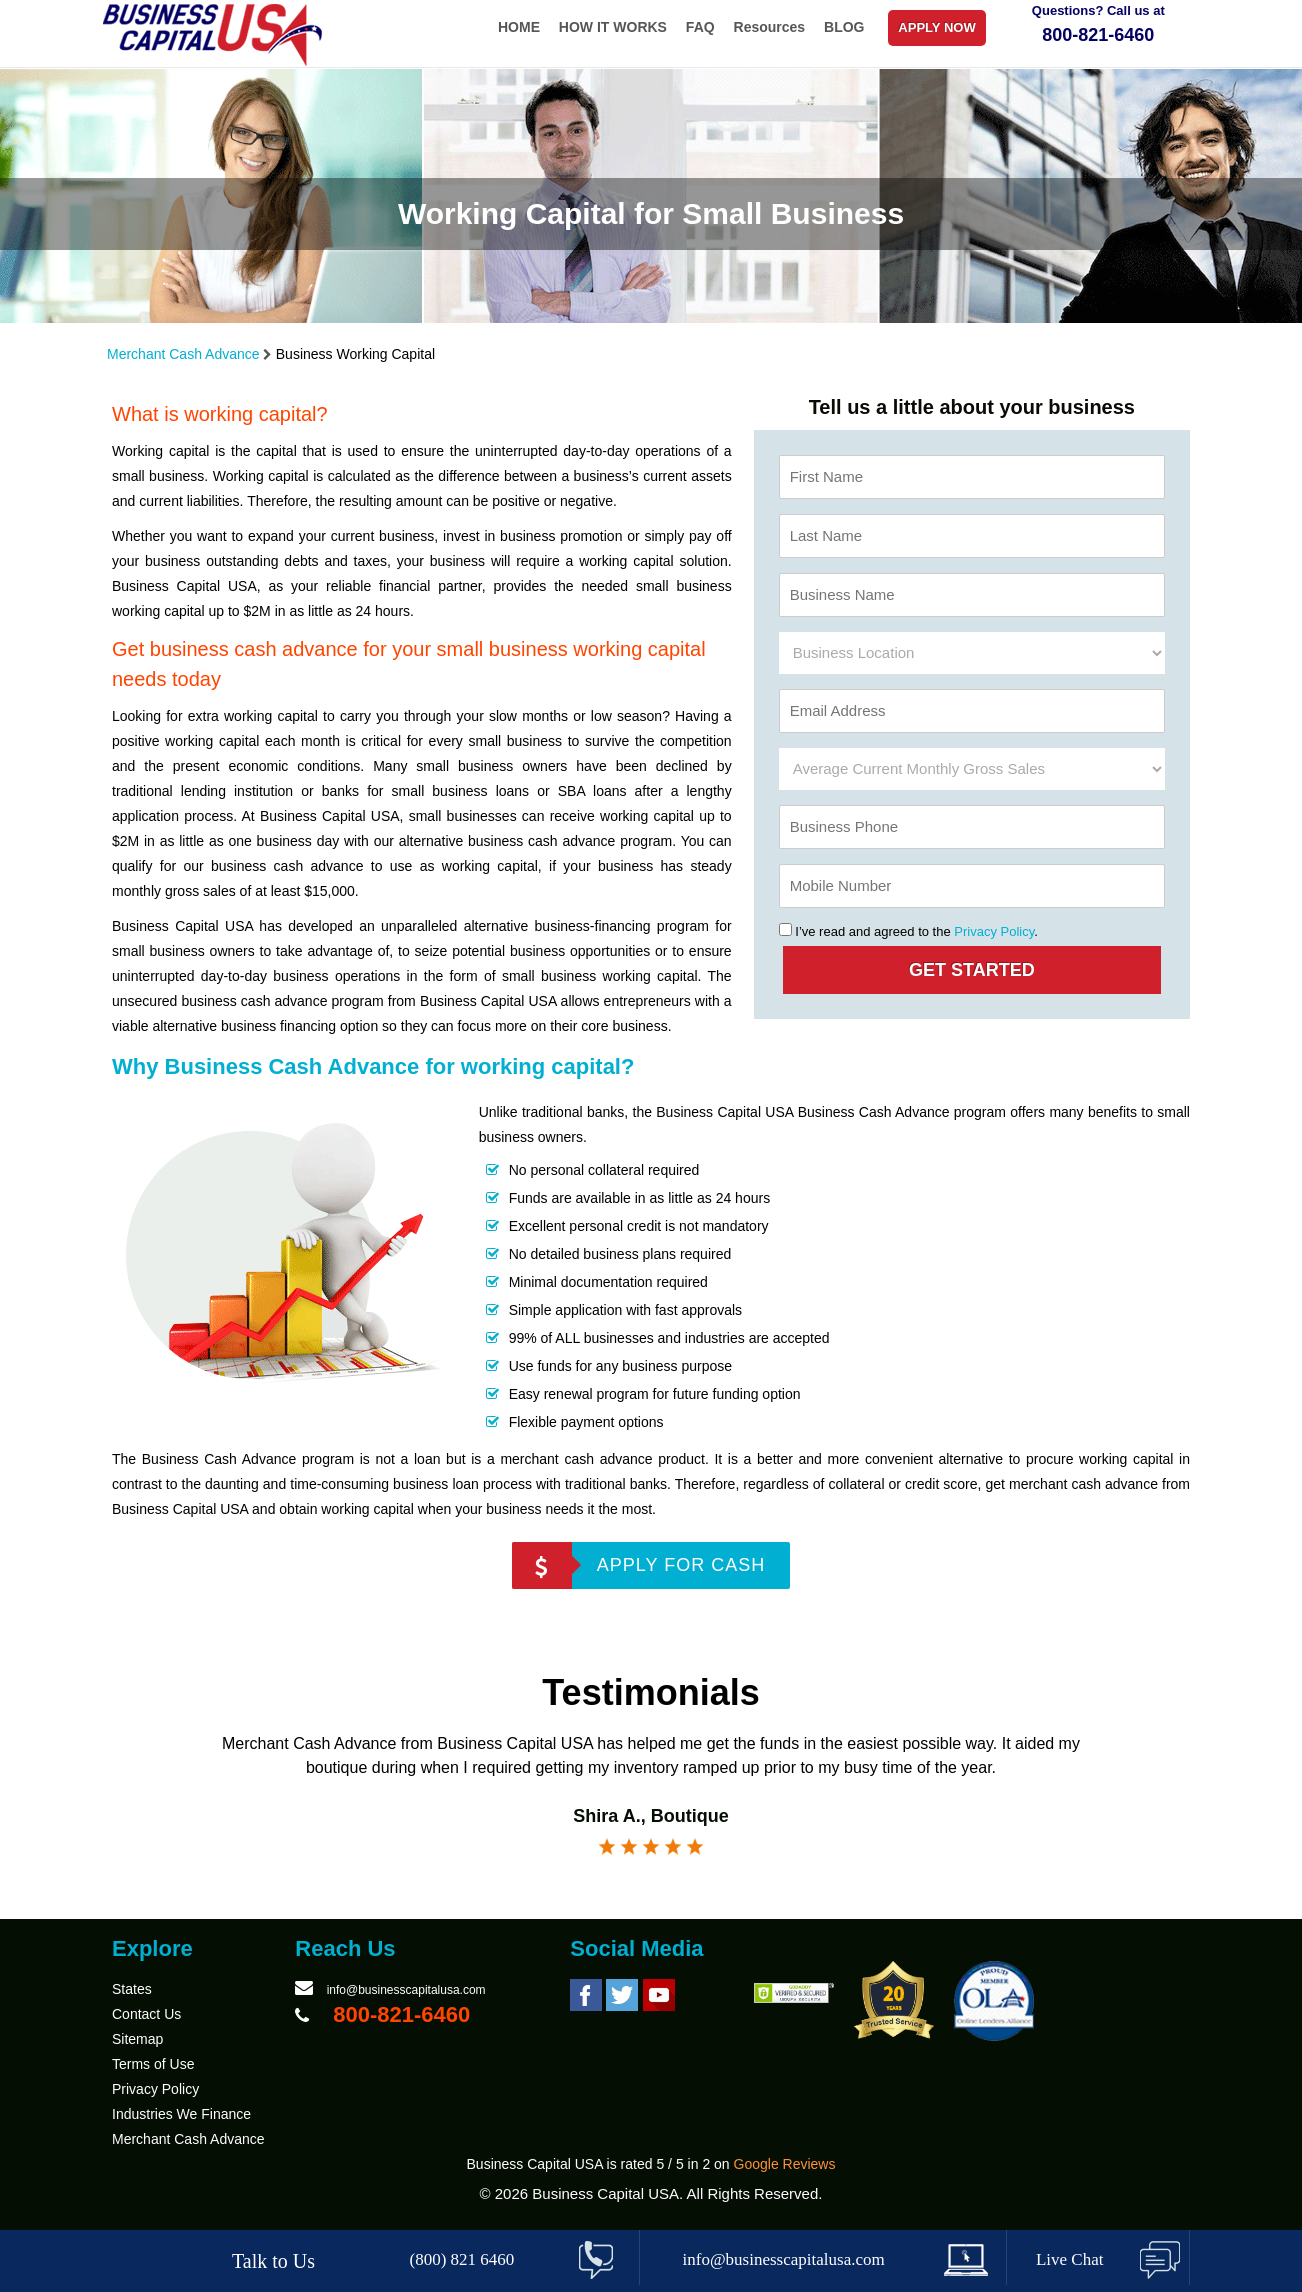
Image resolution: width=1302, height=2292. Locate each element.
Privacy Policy (994, 931)
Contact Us (146, 2014)
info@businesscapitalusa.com (406, 1990)
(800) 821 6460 (462, 2259)
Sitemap (137, 2039)
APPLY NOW (936, 27)
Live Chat (1070, 2259)
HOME (519, 27)
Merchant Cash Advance (183, 354)
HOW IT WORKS (613, 27)
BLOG (844, 27)
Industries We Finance (181, 2114)
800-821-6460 (1098, 35)
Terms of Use (153, 2064)
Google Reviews (785, 2164)
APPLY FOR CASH (681, 1565)
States (132, 1989)
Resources (770, 27)
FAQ (700, 27)
